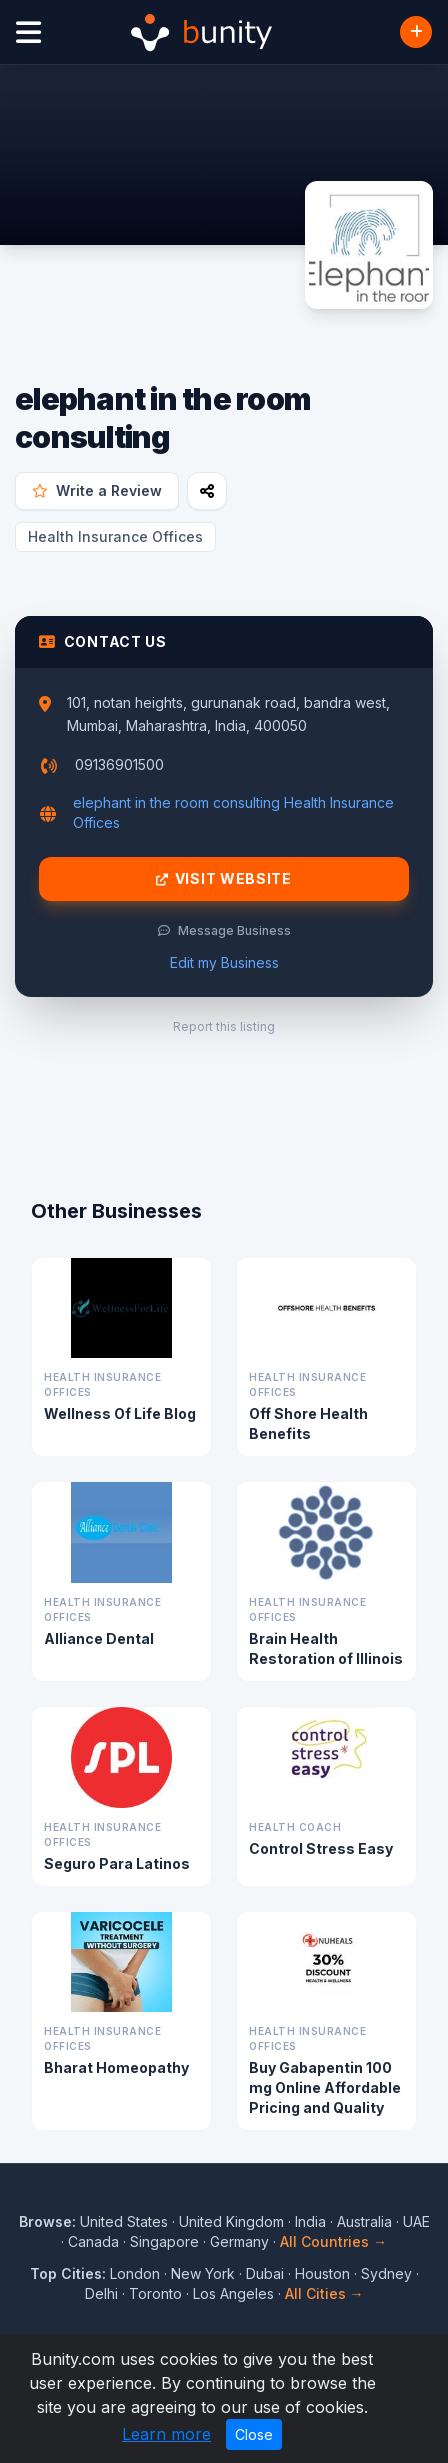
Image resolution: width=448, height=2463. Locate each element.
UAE (416, 2221)
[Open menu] (28, 32)
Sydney (386, 2273)
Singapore (164, 2241)
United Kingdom (231, 2221)
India (310, 2221)
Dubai (265, 2273)
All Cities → (324, 2293)
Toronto (155, 2293)
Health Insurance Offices (115, 536)
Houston (322, 2273)
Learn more (166, 2434)
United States (124, 2221)
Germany (239, 2241)
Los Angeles (233, 2293)
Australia (364, 2221)
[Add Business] (416, 32)
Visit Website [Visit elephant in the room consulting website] (224, 879)
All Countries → (333, 2241)
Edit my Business (224, 962)
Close (254, 2434)
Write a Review (97, 490)
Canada (93, 2241)
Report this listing (224, 1026)
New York (203, 2273)
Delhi (101, 2293)
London (135, 2273)
